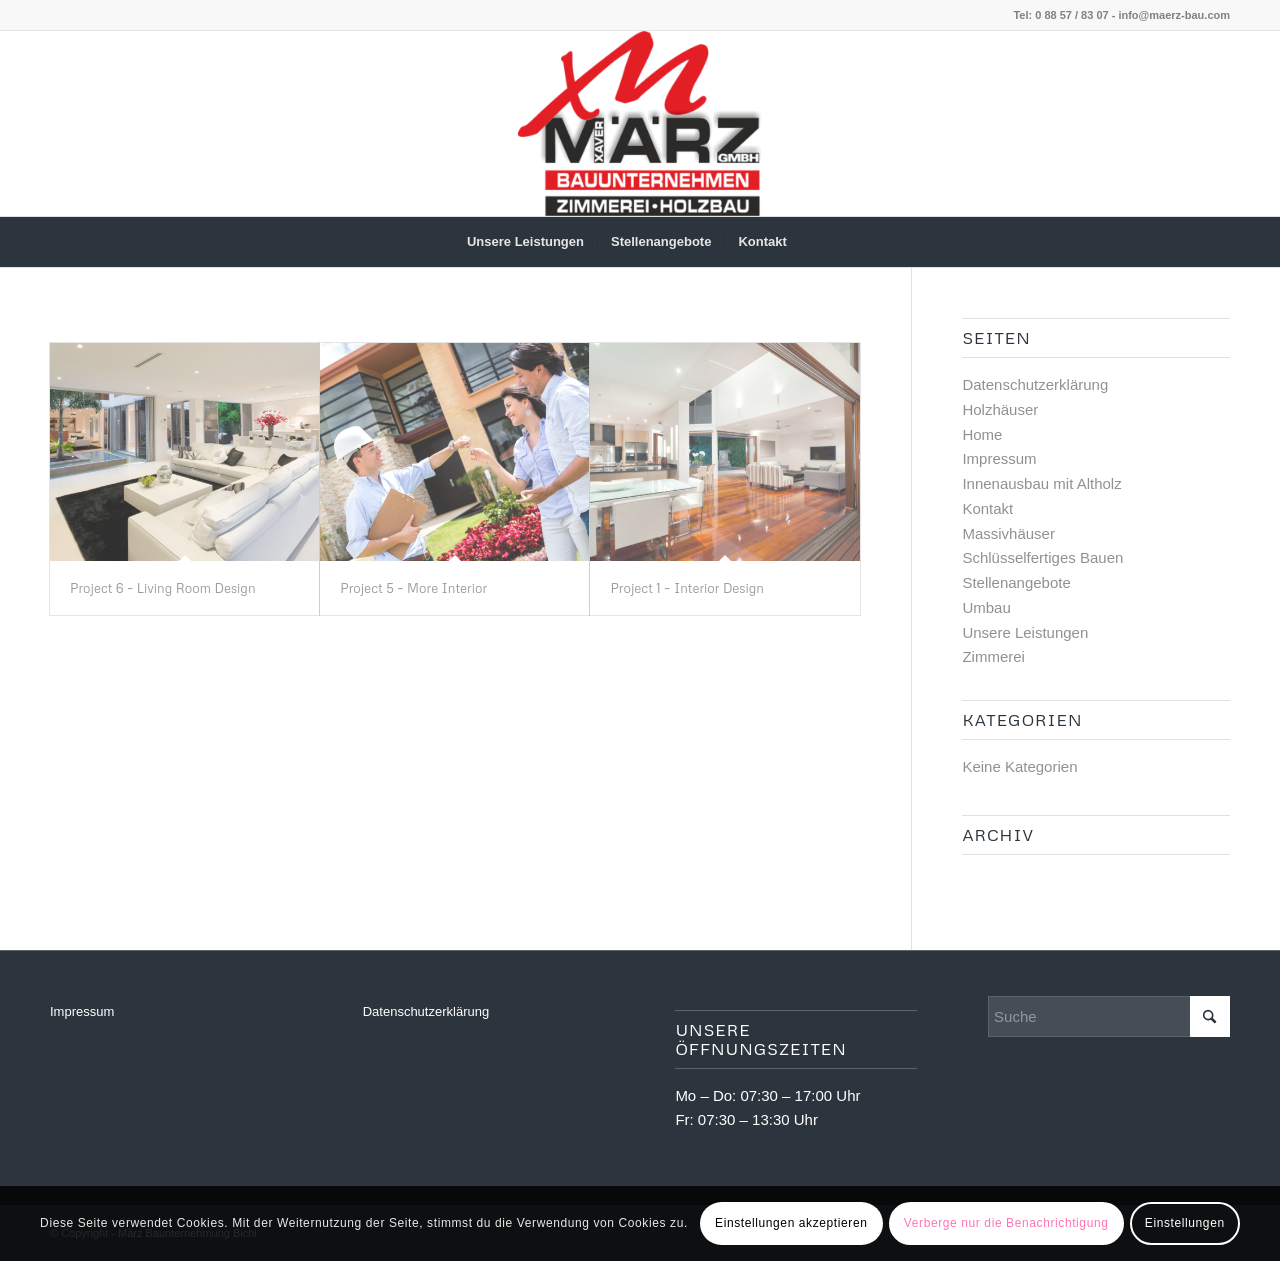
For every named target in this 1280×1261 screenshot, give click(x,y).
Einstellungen (1185, 1223)
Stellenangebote (1016, 582)
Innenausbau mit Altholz (1041, 483)
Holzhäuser (1000, 409)
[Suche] (813, 242)
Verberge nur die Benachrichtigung (1006, 1223)
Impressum (999, 458)
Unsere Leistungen (1025, 632)
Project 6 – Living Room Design (163, 588)
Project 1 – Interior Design (687, 588)
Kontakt (987, 508)
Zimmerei (993, 656)
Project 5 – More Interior (413, 588)
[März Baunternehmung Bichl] (640, 123)
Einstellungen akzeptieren (791, 1223)
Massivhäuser (1008, 533)
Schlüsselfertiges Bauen (1042, 557)
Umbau (986, 607)
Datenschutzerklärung (1035, 384)
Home (982, 434)
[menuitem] (525, 242)
